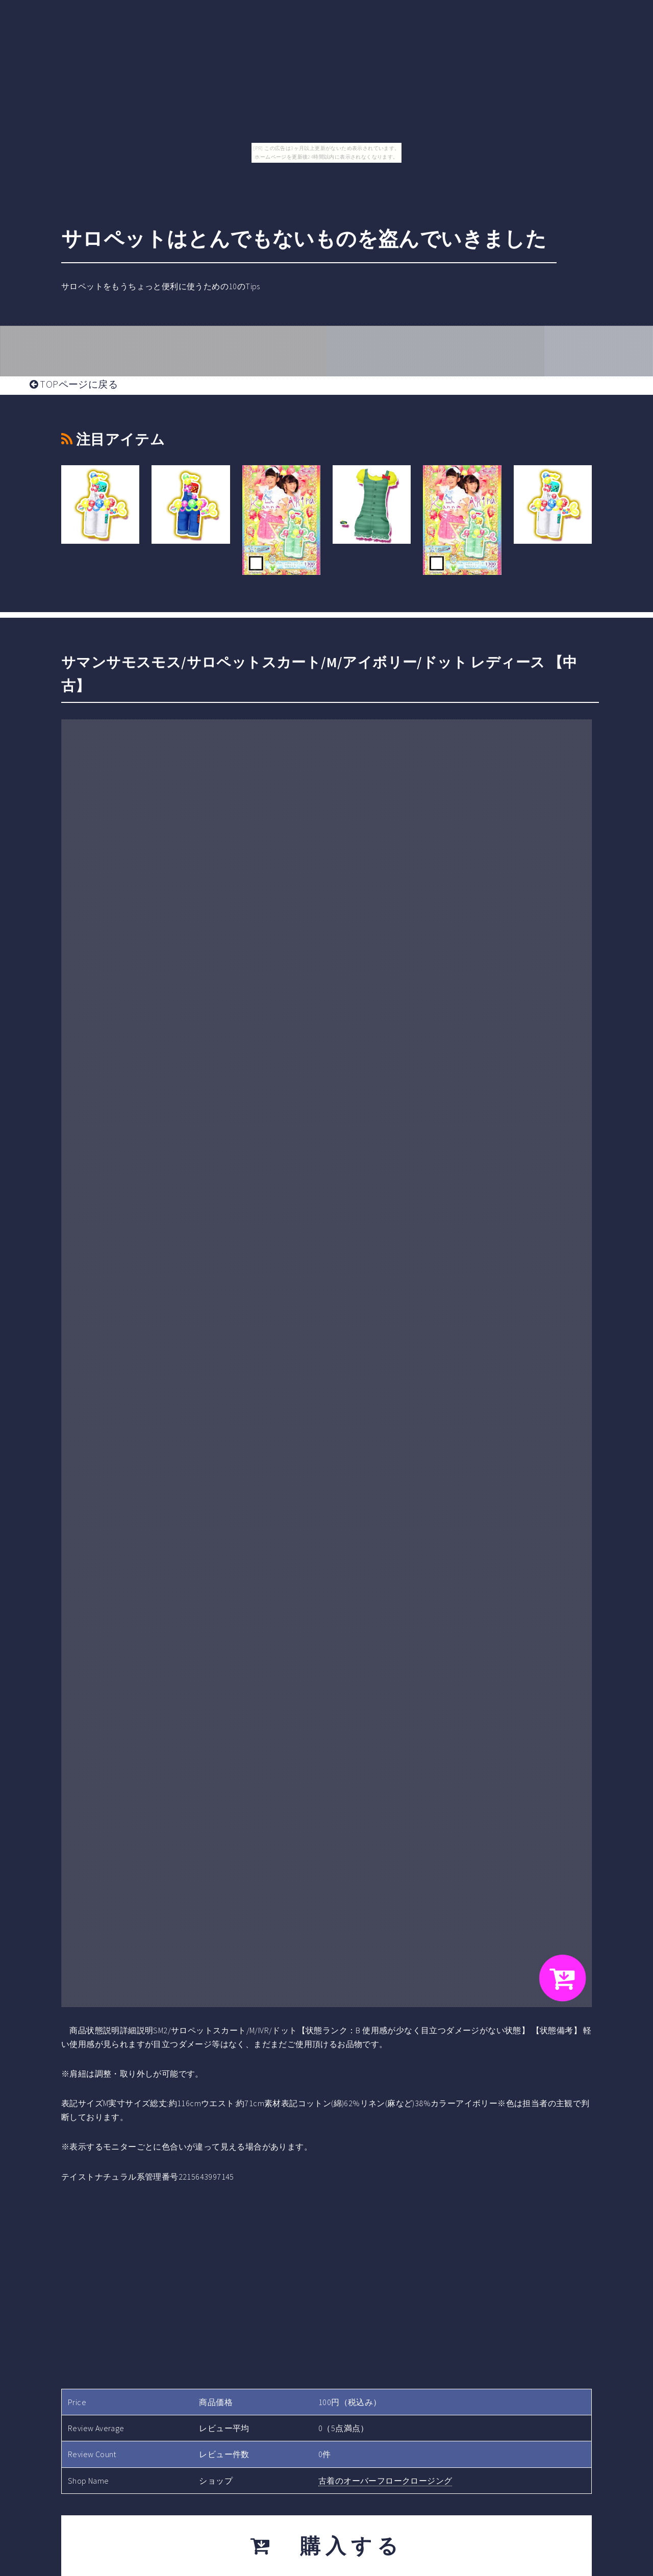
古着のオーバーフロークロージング (385, 2481)
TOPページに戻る (74, 384)
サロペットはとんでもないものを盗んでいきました (303, 238)
